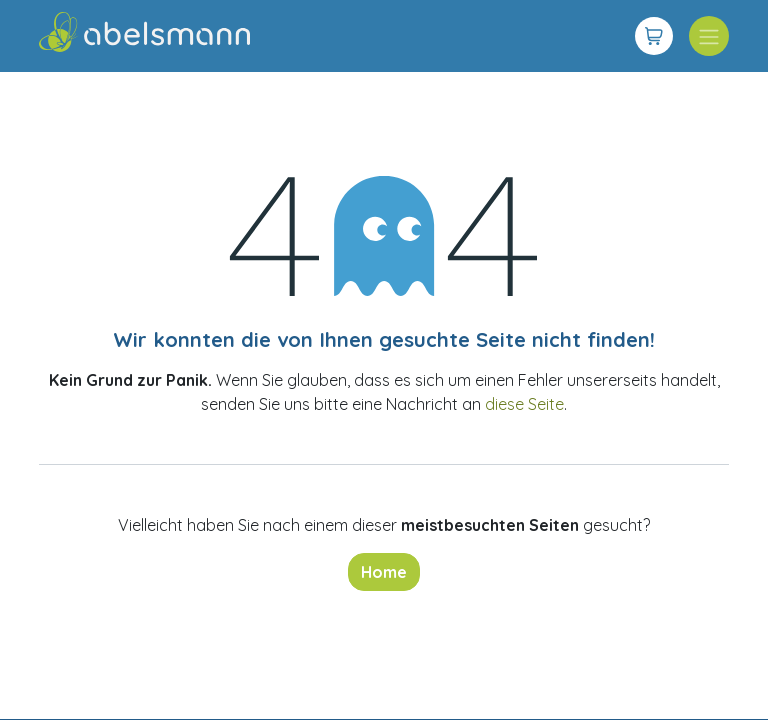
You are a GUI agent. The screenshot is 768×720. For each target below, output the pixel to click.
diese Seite (524, 404)
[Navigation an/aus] (709, 36)
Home (384, 572)
